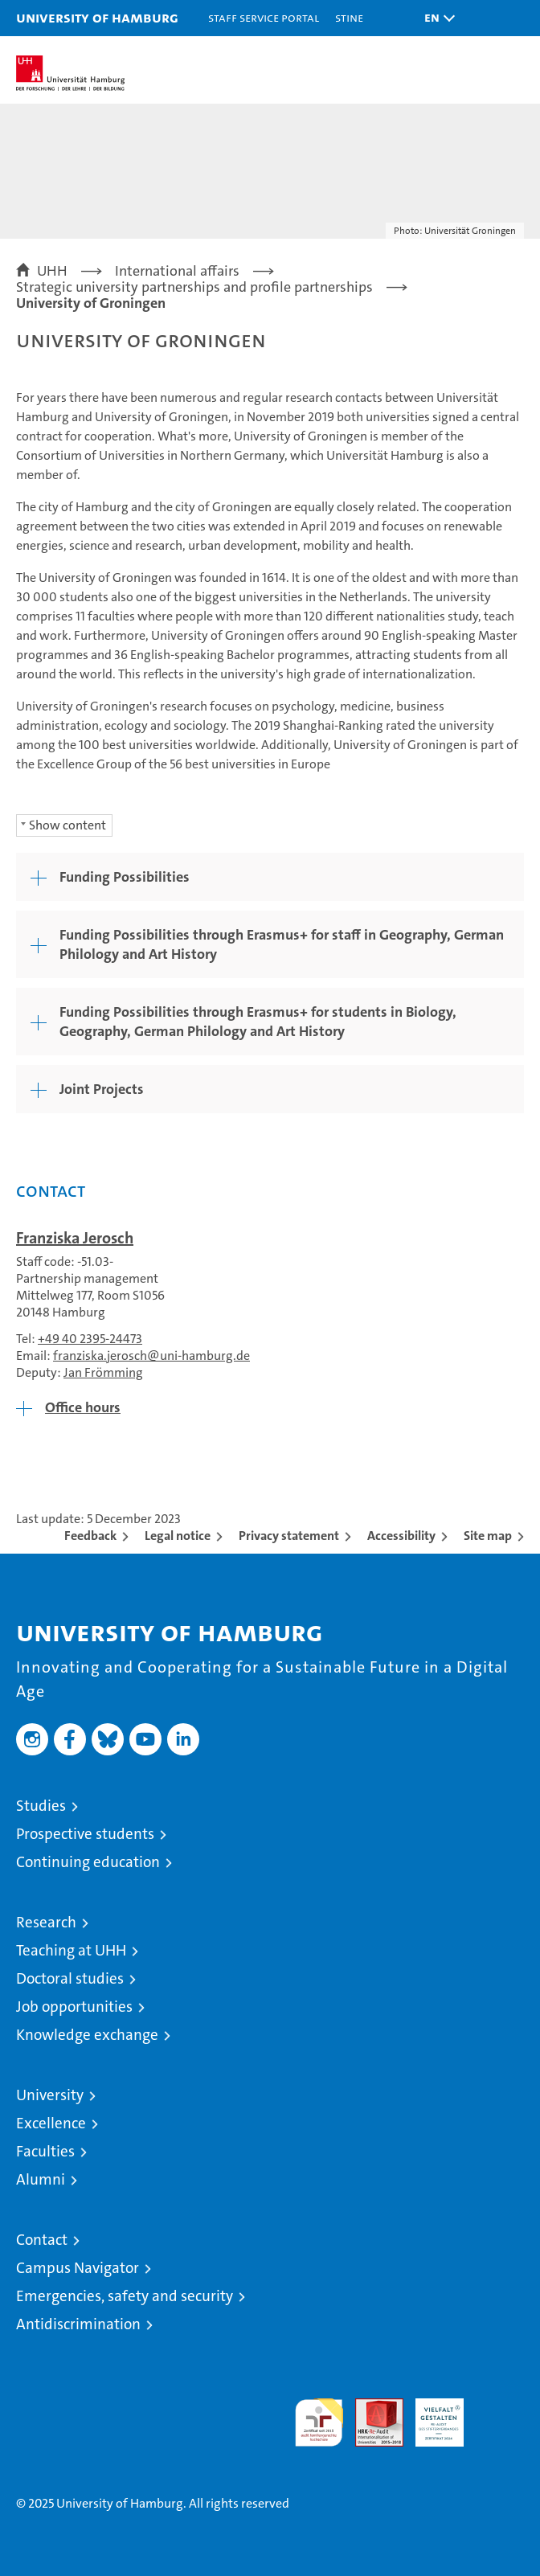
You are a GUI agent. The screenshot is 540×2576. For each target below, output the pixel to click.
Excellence (51, 2123)
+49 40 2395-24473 (90, 1338)
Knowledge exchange (87, 2035)
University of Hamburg (97, 17)
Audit (370, 2406)
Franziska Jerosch (74, 1237)
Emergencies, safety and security (124, 2296)
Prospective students (85, 1834)
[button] (435, 18)
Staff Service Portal (263, 17)
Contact (42, 2240)
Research (46, 1922)
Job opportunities (74, 2007)
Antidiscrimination (78, 2324)
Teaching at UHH (71, 1950)
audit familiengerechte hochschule (319, 2422)
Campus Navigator (77, 2268)
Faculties (45, 2151)
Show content (67, 825)
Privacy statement (289, 1535)
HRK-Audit (430, 2415)
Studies (41, 1806)
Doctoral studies (70, 1978)
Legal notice (178, 1535)
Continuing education (88, 1862)
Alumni (40, 2179)
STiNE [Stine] (349, 17)
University (50, 2095)
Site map (488, 1535)
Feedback (90, 1535)
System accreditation (500, 2415)
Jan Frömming (103, 1372)
